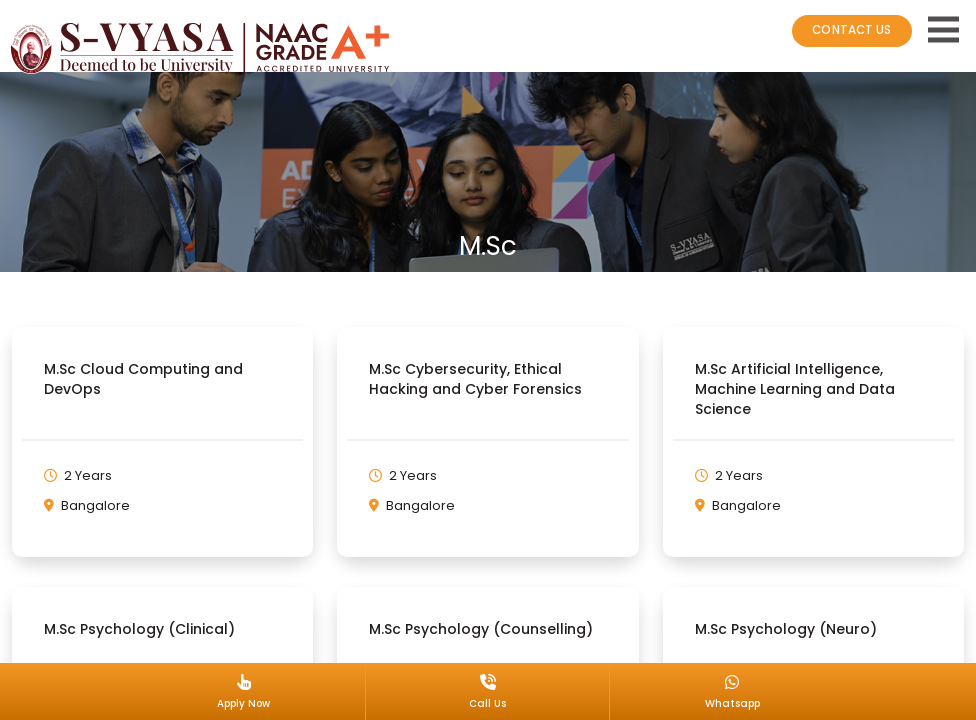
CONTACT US (849, 30)
